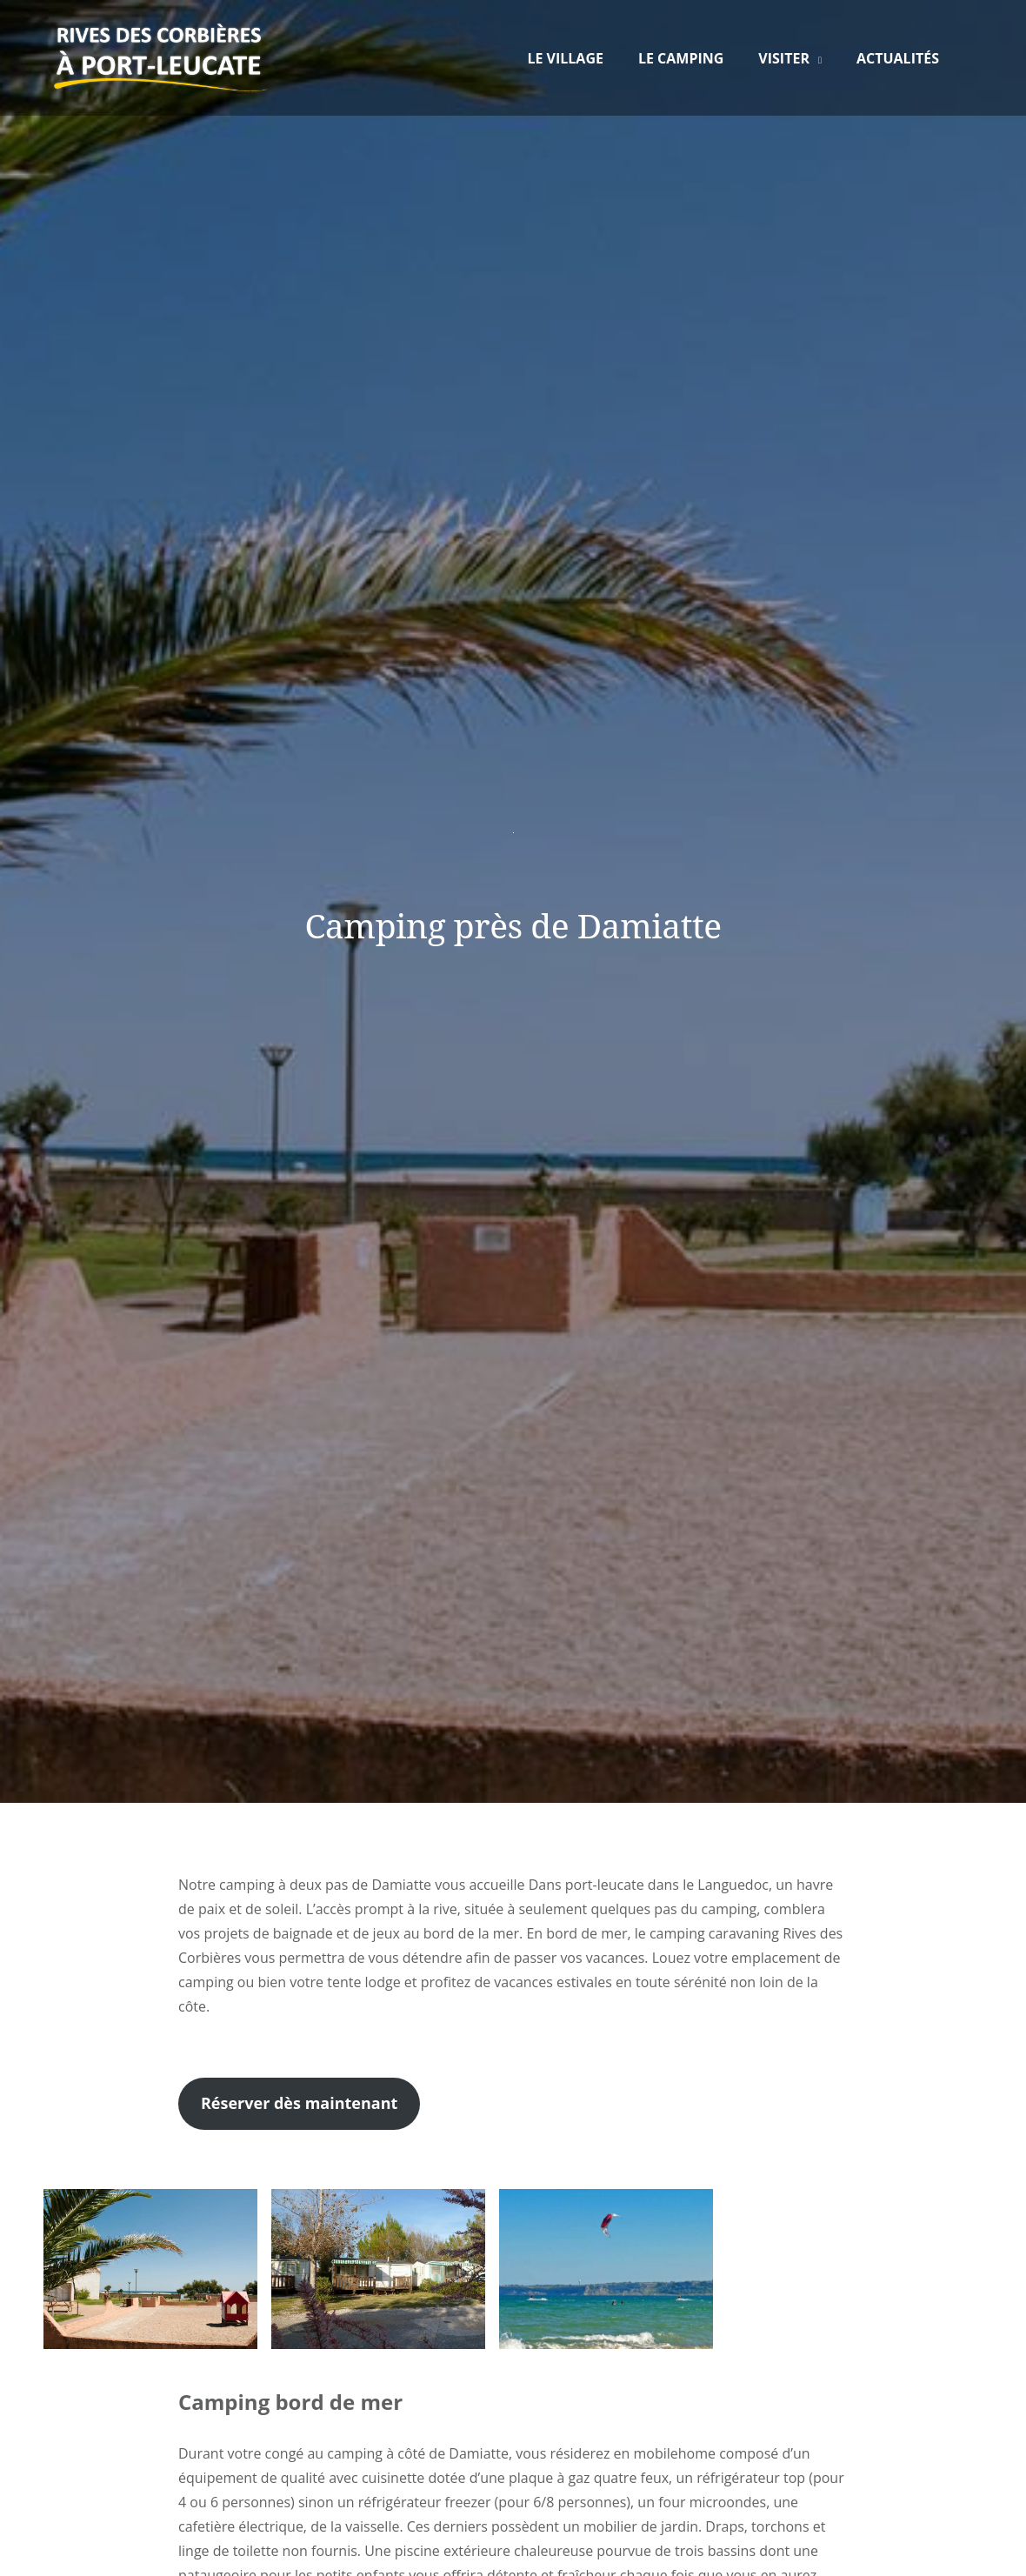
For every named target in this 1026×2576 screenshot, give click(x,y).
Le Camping (680, 58)
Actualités (897, 58)
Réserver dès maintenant (299, 2102)
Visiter (783, 58)
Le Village (565, 58)
